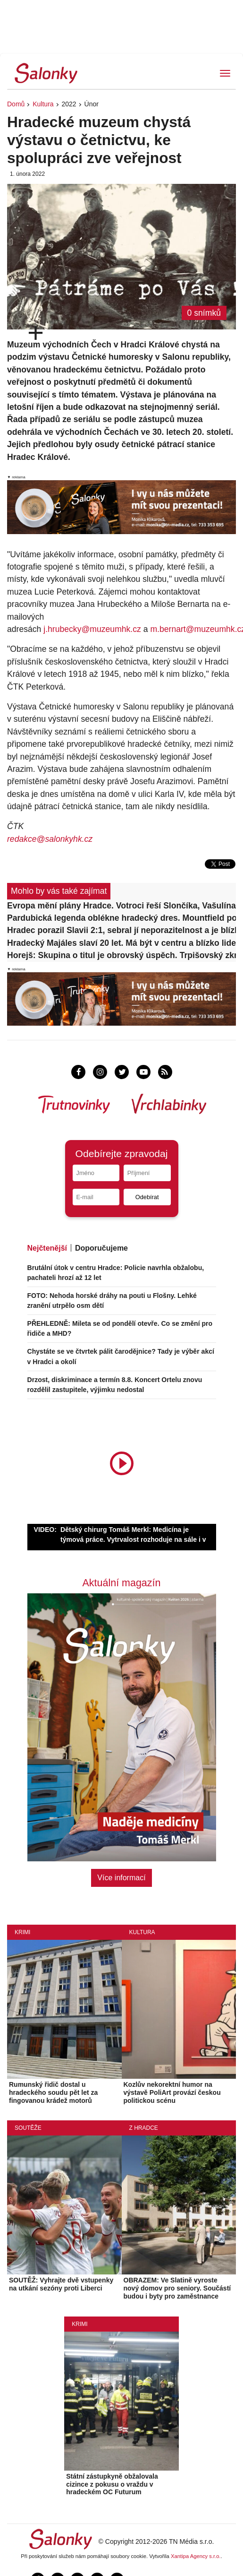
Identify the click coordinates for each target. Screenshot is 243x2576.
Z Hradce (143, 2128)
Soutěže (28, 2128)
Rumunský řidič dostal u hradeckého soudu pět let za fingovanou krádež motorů (53, 2092)
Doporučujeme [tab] (101, 1248)
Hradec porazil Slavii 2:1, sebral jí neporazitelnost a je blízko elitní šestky (121, 930)
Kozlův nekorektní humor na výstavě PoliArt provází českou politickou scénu (172, 2092)
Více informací (121, 1878)
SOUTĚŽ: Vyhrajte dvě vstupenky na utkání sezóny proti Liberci (61, 2284)
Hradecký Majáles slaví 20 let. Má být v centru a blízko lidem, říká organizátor (121, 943)
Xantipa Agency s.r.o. (196, 2556)
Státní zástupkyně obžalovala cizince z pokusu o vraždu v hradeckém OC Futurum (112, 2484)
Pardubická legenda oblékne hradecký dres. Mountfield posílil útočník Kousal (121, 918)
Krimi (22, 1932)
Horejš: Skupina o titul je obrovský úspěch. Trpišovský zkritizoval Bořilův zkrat (121, 955)
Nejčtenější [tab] (47, 1248)
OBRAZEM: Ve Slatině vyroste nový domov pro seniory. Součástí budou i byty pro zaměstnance (177, 2288)
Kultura (43, 104)
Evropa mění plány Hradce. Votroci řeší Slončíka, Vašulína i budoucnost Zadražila (121, 905)
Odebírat (147, 1197)
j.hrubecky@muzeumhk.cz (92, 629)
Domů (16, 104)
